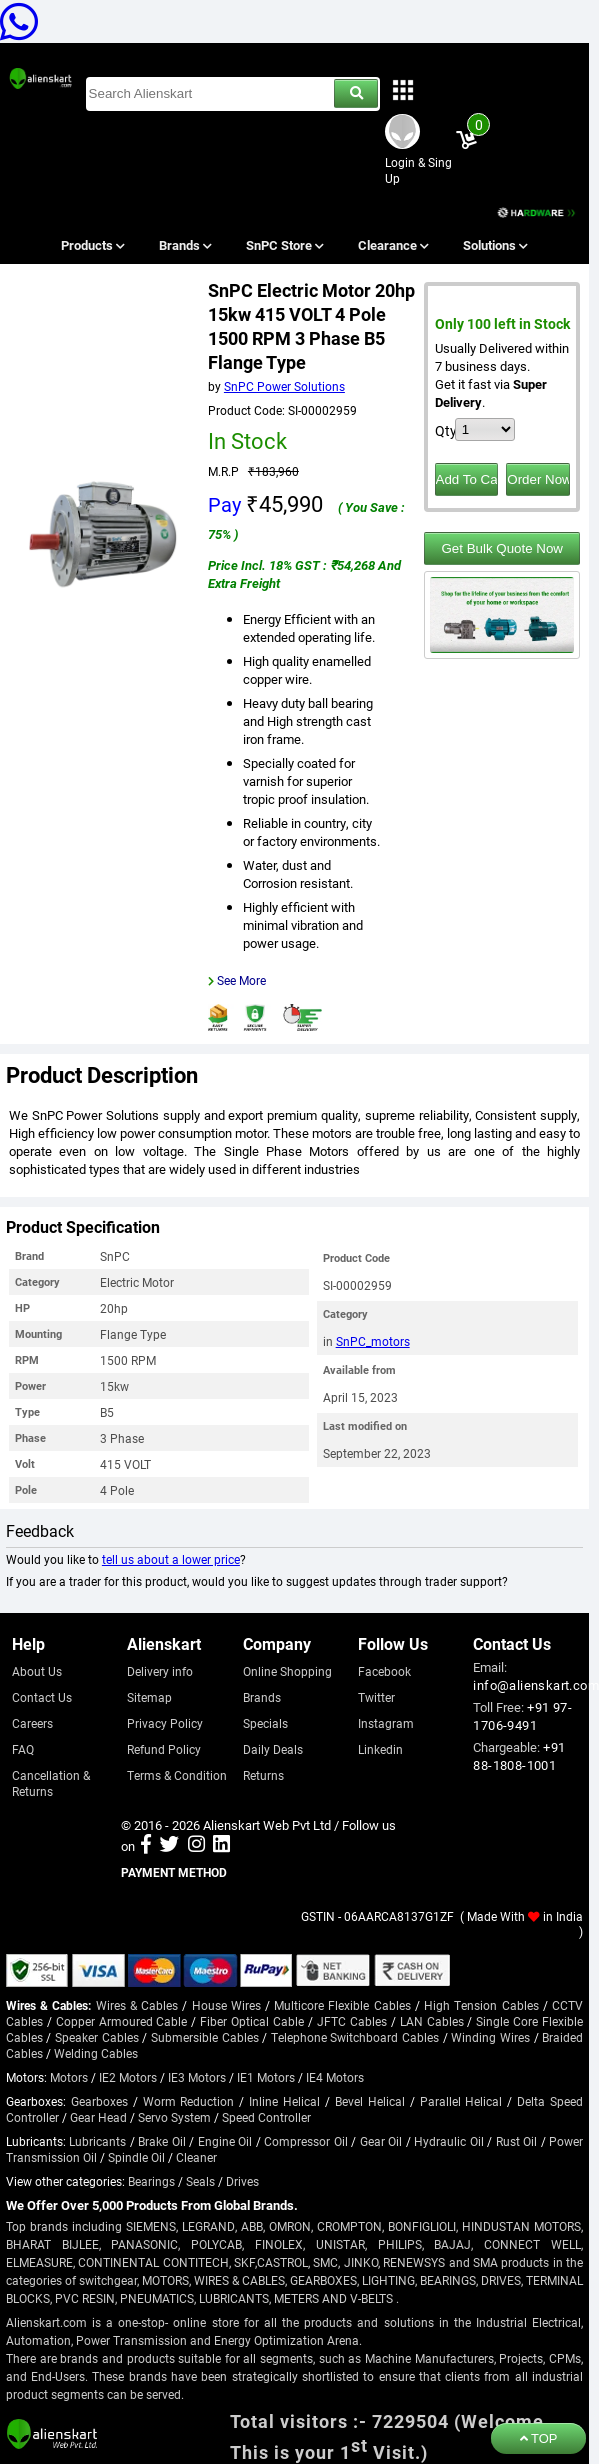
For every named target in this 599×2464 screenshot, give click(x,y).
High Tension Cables (481, 2005)
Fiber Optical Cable (252, 2021)
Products (91, 245)
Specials (265, 1723)
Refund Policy (164, 1749)
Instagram (386, 1723)
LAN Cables (432, 2021)
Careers (32, 1723)
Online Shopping (287, 1671)
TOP (539, 2438)
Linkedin (380, 1749)
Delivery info (160, 1671)
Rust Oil (517, 2141)
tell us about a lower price (171, 1559)
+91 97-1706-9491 (522, 1716)
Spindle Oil (136, 2157)
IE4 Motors (335, 2077)
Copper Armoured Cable (122, 2021)
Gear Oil (381, 2141)
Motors (69, 2077)
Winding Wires (490, 2037)
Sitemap (149, 1697)
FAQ (23, 1749)
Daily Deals (273, 1749)
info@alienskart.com (536, 1685)
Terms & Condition (177, 1775)
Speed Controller (266, 2117)
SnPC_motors (373, 1341)
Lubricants (97, 2141)
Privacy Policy (165, 1723)
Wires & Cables (137, 2005)
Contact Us (42, 1697)
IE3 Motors (197, 2077)
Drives (242, 2181)
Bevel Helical (370, 2101)
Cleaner (196, 2157)
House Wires (226, 2005)
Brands (183, 245)
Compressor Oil (306, 2141)
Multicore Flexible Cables (342, 2005)
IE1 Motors (266, 2077)
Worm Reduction (189, 2101)
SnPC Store (284, 245)
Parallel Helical (461, 2101)
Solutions (494, 245)
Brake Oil (162, 2141)
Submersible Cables (205, 2037)
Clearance (392, 245)
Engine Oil (225, 2141)
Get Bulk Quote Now (503, 548)
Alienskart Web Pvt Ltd (267, 1825)
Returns (263, 1775)
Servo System (174, 2117)
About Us (37, 1671)
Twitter (376, 1697)
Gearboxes (99, 2101)
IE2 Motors (128, 2077)
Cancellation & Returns (51, 1783)
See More (241, 980)
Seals (200, 2181)
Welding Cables (96, 2053)
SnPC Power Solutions (284, 386)
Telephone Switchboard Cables (355, 2037)
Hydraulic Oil (449, 2141)
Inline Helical (284, 2101)
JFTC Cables (352, 2021)
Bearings (151, 2181)
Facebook (384, 1671)
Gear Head (98, 2117)
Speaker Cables (97, 2037)
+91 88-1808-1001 (519, 1756)
